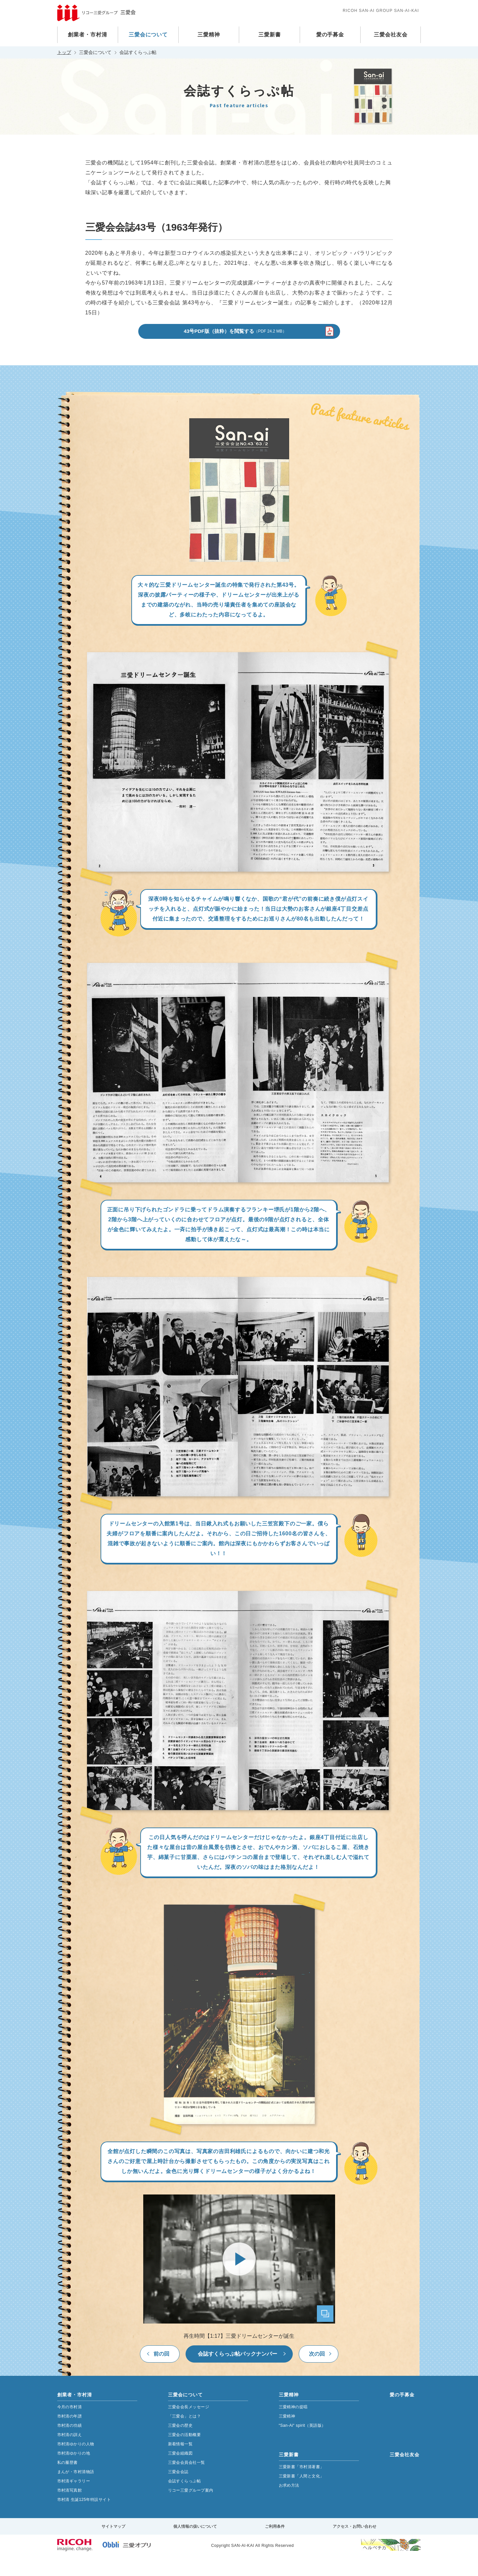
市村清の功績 (69, 2445)
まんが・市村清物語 (75, 2491)
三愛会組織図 (180, 2472)
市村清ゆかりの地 (73, 2472)
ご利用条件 (275, 2546)
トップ (64, 52)
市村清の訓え (69, 2454)
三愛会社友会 (391, 34)
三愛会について (148, 34)
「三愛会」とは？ (184, 2435)
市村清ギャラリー (73, 2500)
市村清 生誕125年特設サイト (84, 2519)
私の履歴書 (67, 2482)
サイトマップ (113, 2546)
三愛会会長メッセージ (188, 2426)
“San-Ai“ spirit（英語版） (302, 2445)
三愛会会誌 (178, 2491)
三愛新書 (269, 34)
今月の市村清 (69, 2426)
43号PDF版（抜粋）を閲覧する (235, 350)
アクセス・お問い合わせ (354, 2546)
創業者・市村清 (87, 34)
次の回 (317, 2373)
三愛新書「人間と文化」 (301, 2495)
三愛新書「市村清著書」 (301, 2486)
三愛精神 (208, 34)
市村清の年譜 (69, 2435)
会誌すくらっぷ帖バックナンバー (237, 2373)
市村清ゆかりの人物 (75, 2463)
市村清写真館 (69, 2510)
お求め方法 (289, 2505)
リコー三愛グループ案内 (190, 2510)
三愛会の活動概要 (184, 2454)
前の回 (161, 2373)
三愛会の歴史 (180, 2445)
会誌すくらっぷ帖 (184, 2500)
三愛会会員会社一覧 (186, 2482)
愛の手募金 (330, 34)
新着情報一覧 (180, 2463)
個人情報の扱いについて (195, 2546)
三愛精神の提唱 (293, 2426)
